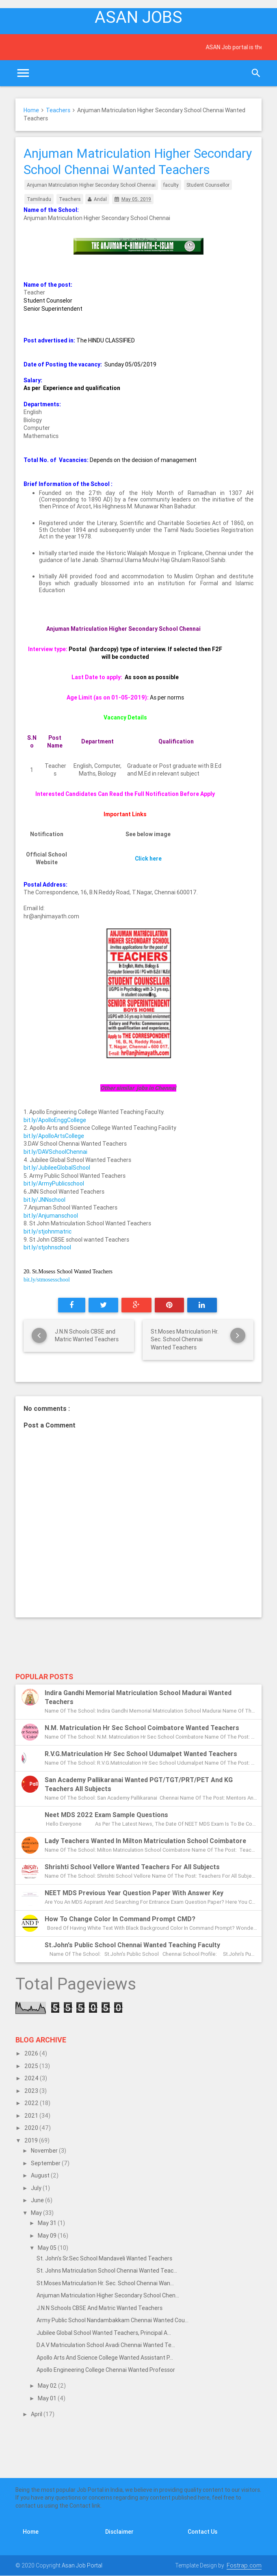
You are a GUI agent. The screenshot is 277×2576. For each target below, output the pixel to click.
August (41, 2175)
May (37, 2212)
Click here (148, 858)
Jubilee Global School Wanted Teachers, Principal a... (104, 2332)
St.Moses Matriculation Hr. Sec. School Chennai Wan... (105, 2283)
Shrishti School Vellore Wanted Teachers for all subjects (132, 1867)
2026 (31, 2053)
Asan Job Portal (82, 2565)
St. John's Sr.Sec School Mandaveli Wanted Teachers (104, 2258)
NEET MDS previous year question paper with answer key (134, 1893)
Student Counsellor (207, 185)
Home (31, 110)
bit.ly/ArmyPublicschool (54, 1183)
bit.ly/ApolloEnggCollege (55, 1120)
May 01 (48, 2398)
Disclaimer (119, 2531)
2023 (31, 2090)
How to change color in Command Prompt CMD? (120, 1919)
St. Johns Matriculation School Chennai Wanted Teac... (107, 2270)
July (37, 2188)
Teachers (58, 110)
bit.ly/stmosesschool (47, 1280)
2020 (31, 2127)
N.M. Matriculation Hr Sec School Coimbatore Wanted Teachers (142, 1728)
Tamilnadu (39, 199)
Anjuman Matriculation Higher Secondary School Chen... (108, 2295)
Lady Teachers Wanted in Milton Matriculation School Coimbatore (145, 1841)
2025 (31, 2066)
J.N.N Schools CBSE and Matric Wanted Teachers (99, 2308)
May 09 (48, 2235)
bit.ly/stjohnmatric (47, 1231)
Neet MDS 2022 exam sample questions (106, 1815)
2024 (32, 2078)
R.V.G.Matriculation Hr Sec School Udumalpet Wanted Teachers (141, 1754)
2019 (31, 2140)
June (38, 2200)
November (45, 2150)
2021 (31, 2115)
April (37, 2414)
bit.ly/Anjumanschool (51, 1215)
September (46, 2163)
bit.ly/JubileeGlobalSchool (57, 1167)
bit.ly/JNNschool (44, 1199)
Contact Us (202, 2531)
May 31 (48, 2223)
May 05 (48, 2247)
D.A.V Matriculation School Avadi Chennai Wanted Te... (106, 2345)
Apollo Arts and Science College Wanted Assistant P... (105, 2357)
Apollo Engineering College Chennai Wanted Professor (106, 2369)
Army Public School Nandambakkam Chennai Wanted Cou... (112, 2320)
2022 (32, 2103)
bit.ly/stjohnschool (47, 1247)
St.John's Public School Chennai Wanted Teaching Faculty (132, 1945)
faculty (171, 185)
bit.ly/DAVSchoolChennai (55, 1151)
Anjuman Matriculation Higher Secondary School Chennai (91, 185)
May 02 (48, 2385)
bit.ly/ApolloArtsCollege (54, 1136)
